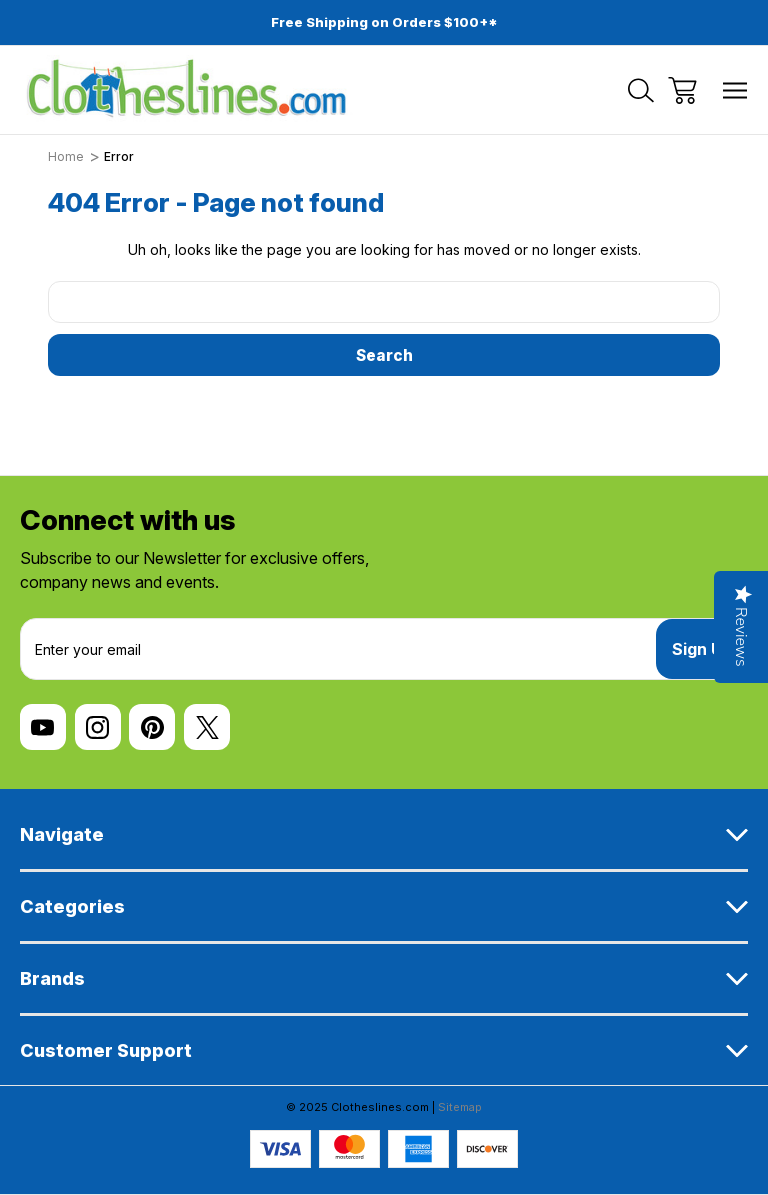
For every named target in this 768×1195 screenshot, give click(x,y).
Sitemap (460, 1107)
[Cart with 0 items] (682, 90)
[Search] (641, 90)
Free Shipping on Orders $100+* (384, 22)
